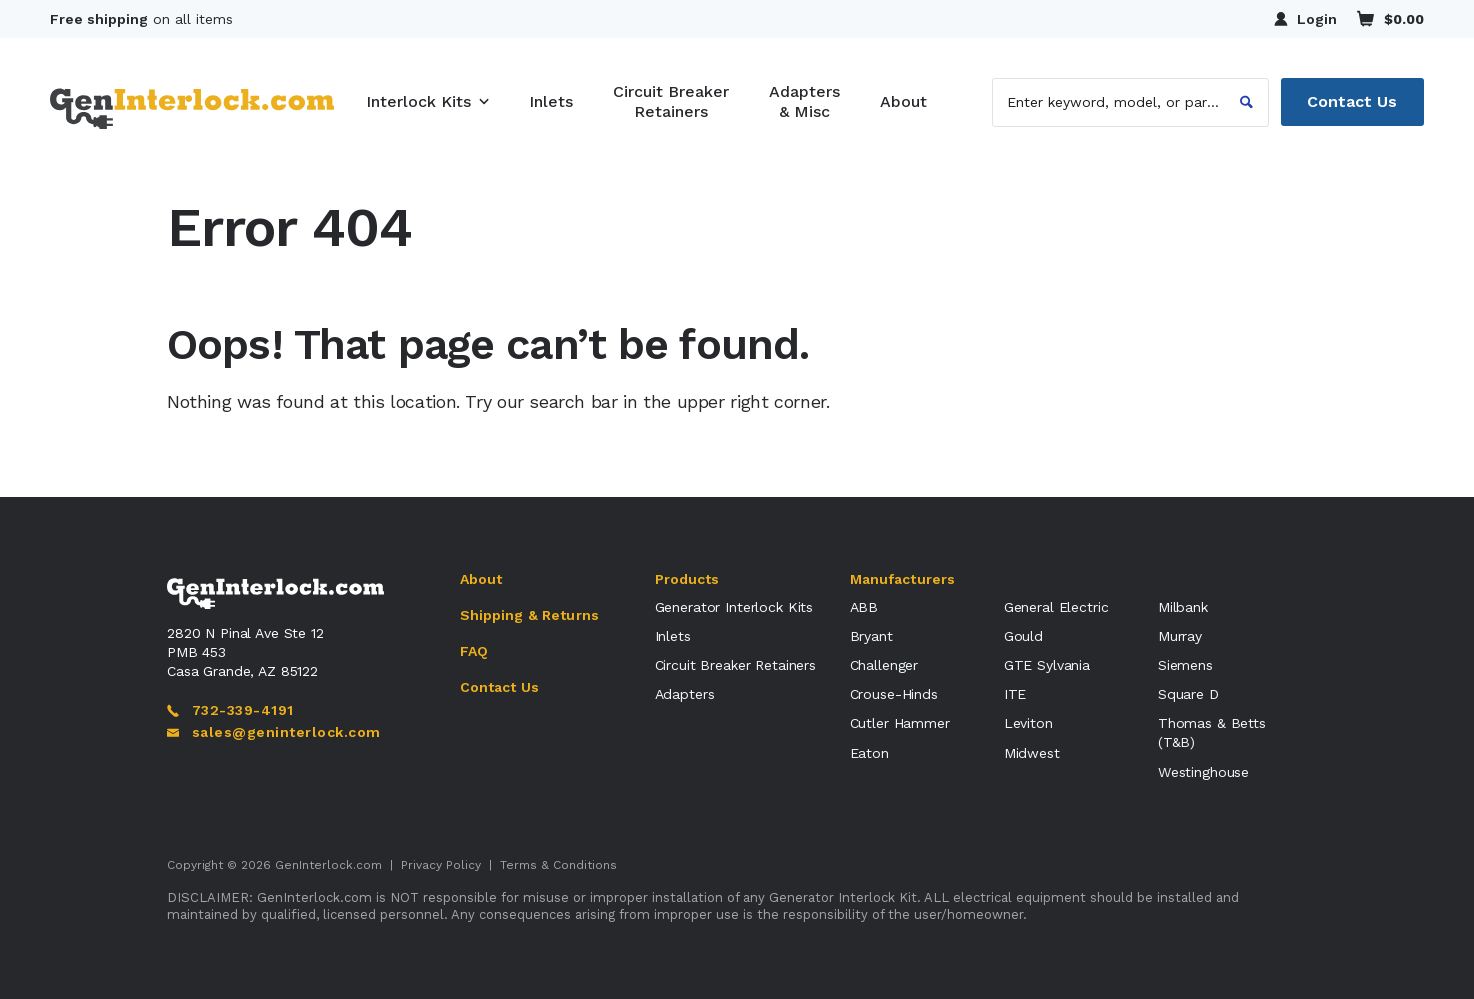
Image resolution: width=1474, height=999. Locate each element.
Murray (1180, 636)
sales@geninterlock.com (273, 732)
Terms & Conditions (558, 865)
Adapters (685, 694)
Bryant (871, 636)
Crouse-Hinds (894, 694)
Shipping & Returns (530, 615)
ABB (864, 607)
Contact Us (1352, 101)
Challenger (884, 665)
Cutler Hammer (900, 723)
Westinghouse (1203, 772)
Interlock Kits (418, 101)
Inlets (551, 101)
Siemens (1185, 665)
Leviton (1028, 723)
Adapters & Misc (804, 101)
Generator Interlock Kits (734, 607)
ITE (1015, 694)
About (903, 101)
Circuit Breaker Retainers (671, 101)
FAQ (474, 651)
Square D (1188, 694)
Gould (1023, 636)
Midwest (1032, 753)
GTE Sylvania (1047, 665)
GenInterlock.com (328, 865)
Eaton (869, 753)
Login (1305, 19)
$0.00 (1390, 18)
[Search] (1246, 102)
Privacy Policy (441, 865)
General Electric (1056, 607)
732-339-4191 (230, 710)
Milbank (1183, 607)
